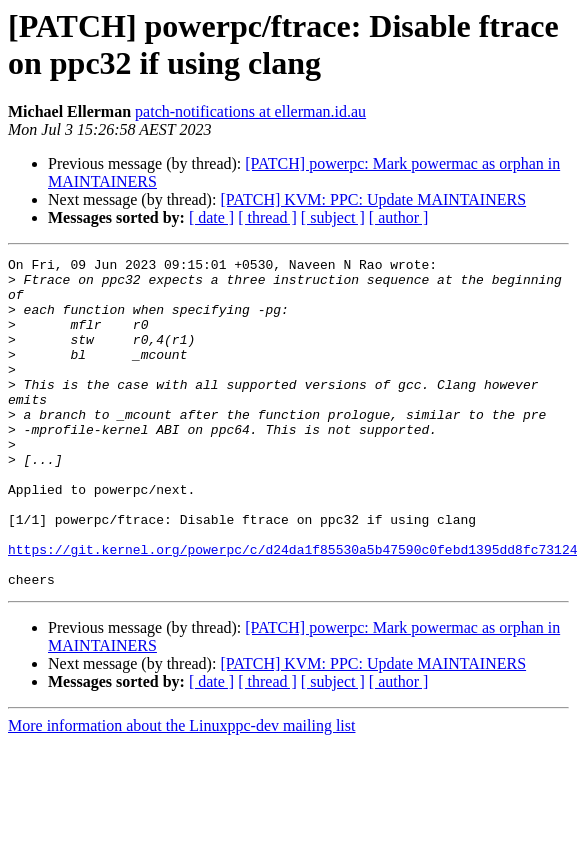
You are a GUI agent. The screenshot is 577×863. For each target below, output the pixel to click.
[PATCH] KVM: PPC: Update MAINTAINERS (373, 199)
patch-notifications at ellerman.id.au (250, 111)
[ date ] (211, 217)
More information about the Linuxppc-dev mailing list (181, 791)
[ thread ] (267, 217)
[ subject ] (333, 217)
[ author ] (399, 217)
